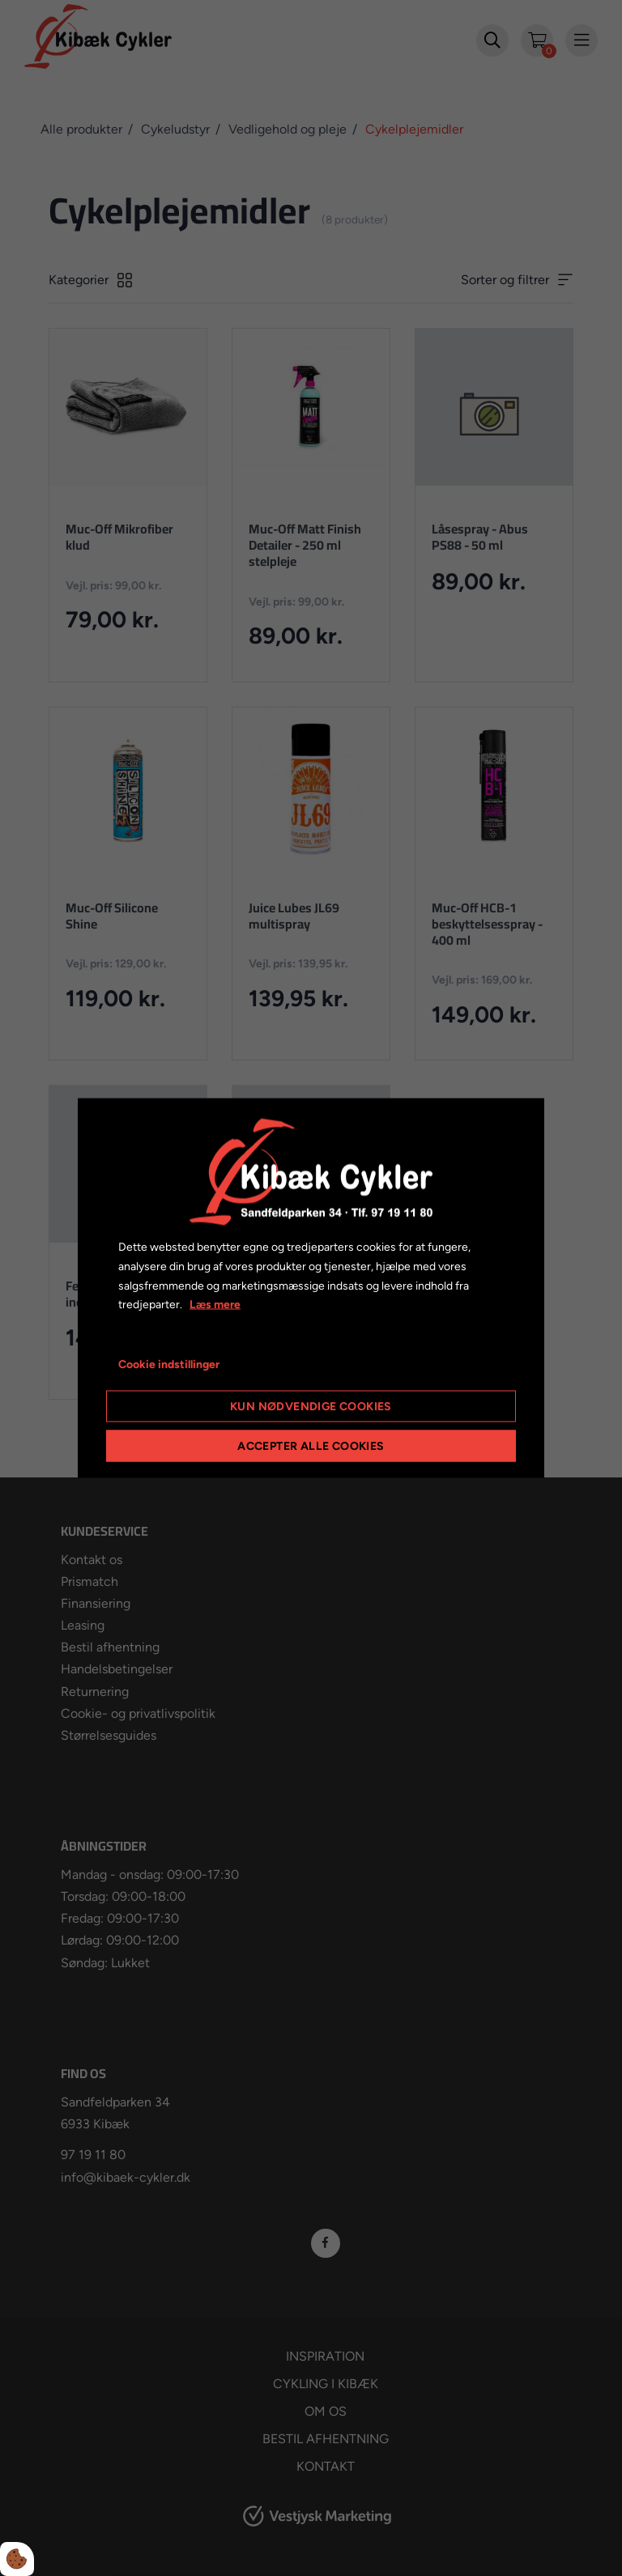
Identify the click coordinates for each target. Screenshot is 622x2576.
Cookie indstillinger (168, 1364)
